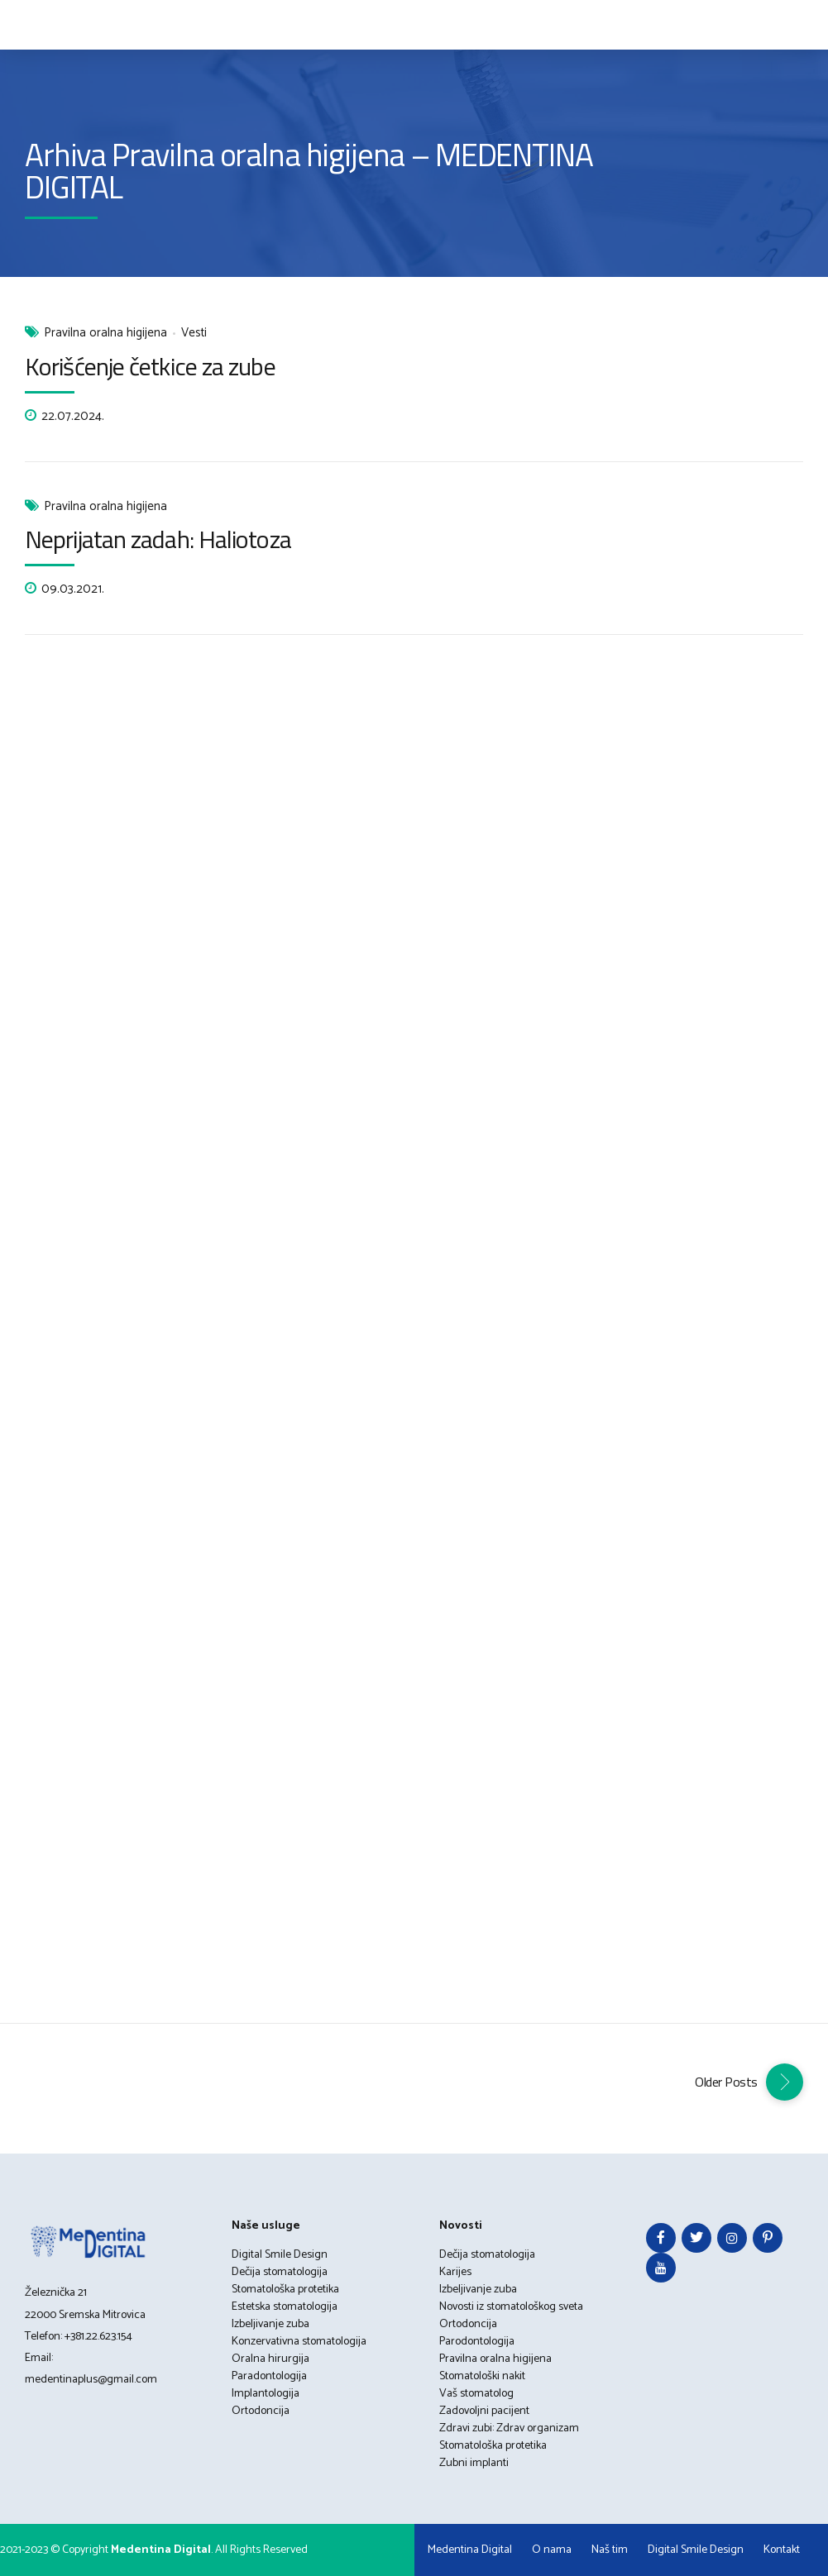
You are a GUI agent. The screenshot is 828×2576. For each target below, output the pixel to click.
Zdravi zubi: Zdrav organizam (509, 2428)
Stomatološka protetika (285, 2289)
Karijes (455, 2272)
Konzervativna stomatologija (299, 2341)
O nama (552, 2549)
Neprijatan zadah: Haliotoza (158, 539)
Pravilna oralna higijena (105, 333)
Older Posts (726, 2082)
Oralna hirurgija (270, 2358)
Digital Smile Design (280, 2254)
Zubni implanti (474, 2463)
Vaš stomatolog (476, 2393)
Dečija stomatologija (280, 2272)
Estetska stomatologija (284, 2306)
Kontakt (781, 2549)
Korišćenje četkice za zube (150, 366)
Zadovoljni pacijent (484, 2411)
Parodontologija (477, 2341)
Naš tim (609, 2549)
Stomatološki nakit (482, 2376)
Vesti (194, 333)
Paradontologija (269, 2376)
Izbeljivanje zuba (270, 2324)
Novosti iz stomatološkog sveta (511, 2306)
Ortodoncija (261, 2411)
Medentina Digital (470, 2549)
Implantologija (265, 2393)
